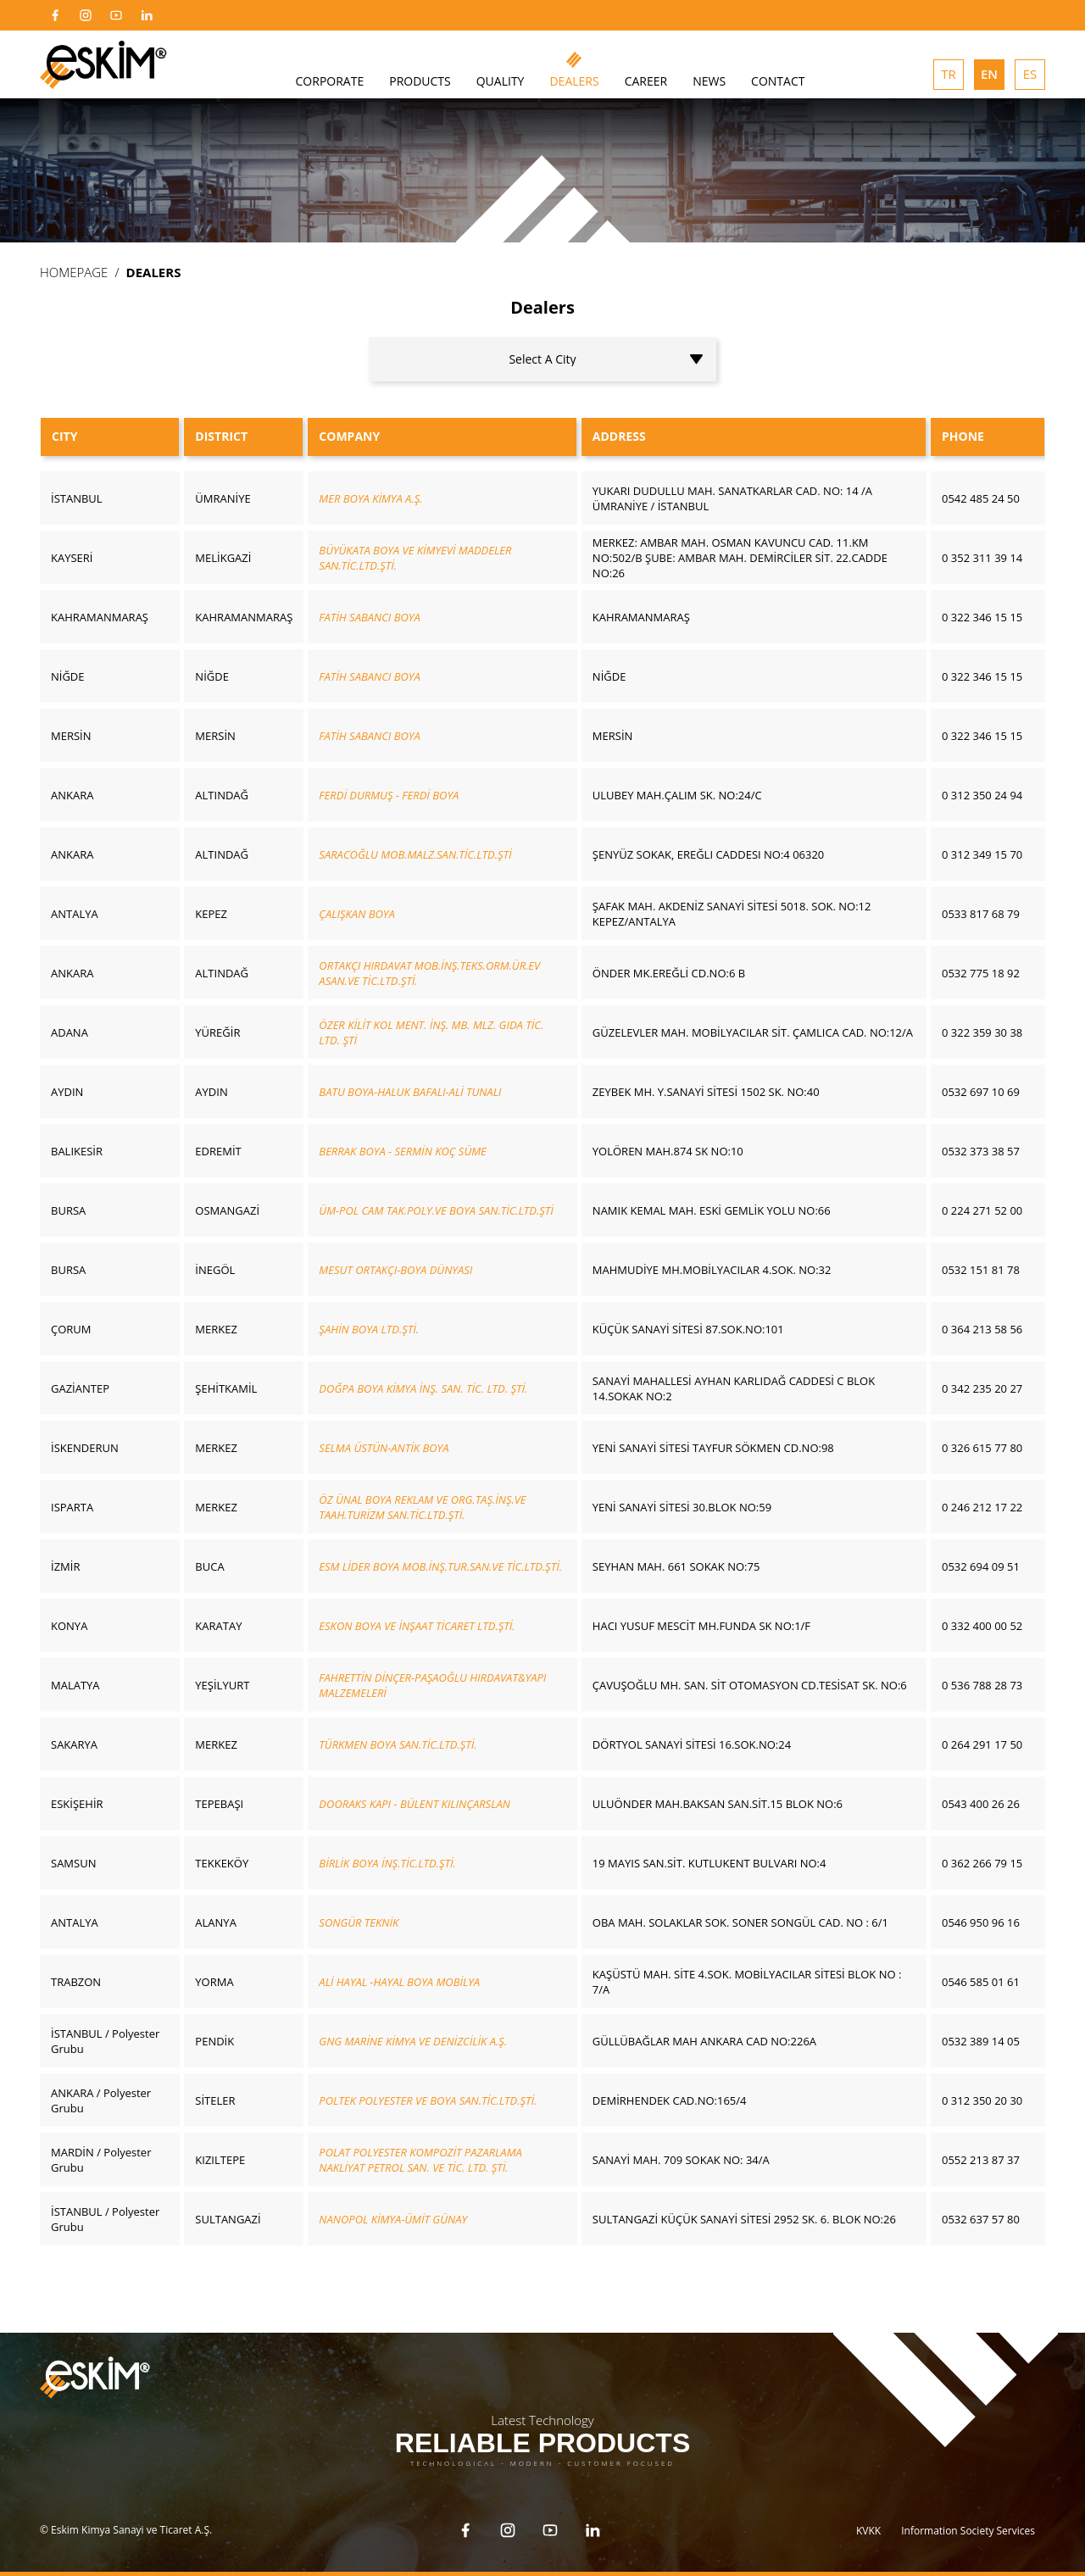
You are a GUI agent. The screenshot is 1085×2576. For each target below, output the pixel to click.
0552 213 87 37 (981, 2159)
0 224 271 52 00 (982, 1210)
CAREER (646, 81)
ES (1030, 73)
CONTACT (777, 81)
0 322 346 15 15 (982, 617)
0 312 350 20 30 (982, 2100)
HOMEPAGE (74, 272)
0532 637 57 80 (981, 2219)
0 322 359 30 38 (982, 1032)
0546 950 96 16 (981, 1922)
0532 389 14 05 (981, 2041)
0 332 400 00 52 (982, 1625)
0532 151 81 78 (981, 1269)
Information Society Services (968, 2528)
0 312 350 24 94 (982, 795)
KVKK (868, 2528)
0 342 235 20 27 (982, 1388)
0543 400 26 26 (981, 1803)
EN (989, 73)
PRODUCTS (420, 81)
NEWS (709, 81)
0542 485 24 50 (981, 498)
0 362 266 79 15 (982, 1863)
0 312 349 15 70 (982, 854)
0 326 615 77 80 (982, 1447)
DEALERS (573, 81)
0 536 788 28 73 (982, 1685)
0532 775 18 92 (981, 973)
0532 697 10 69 (981, 1091)
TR (948, 73)
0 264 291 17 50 (982, 1744)
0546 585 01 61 (981, 1981)
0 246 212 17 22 (982, 1507)
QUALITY (500, 81)
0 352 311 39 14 (982, 557)
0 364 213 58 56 (982, 1329)
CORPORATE (330, 81)
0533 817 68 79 (981, 913)
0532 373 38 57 (981, 1151)
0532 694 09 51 (981, 1566)
